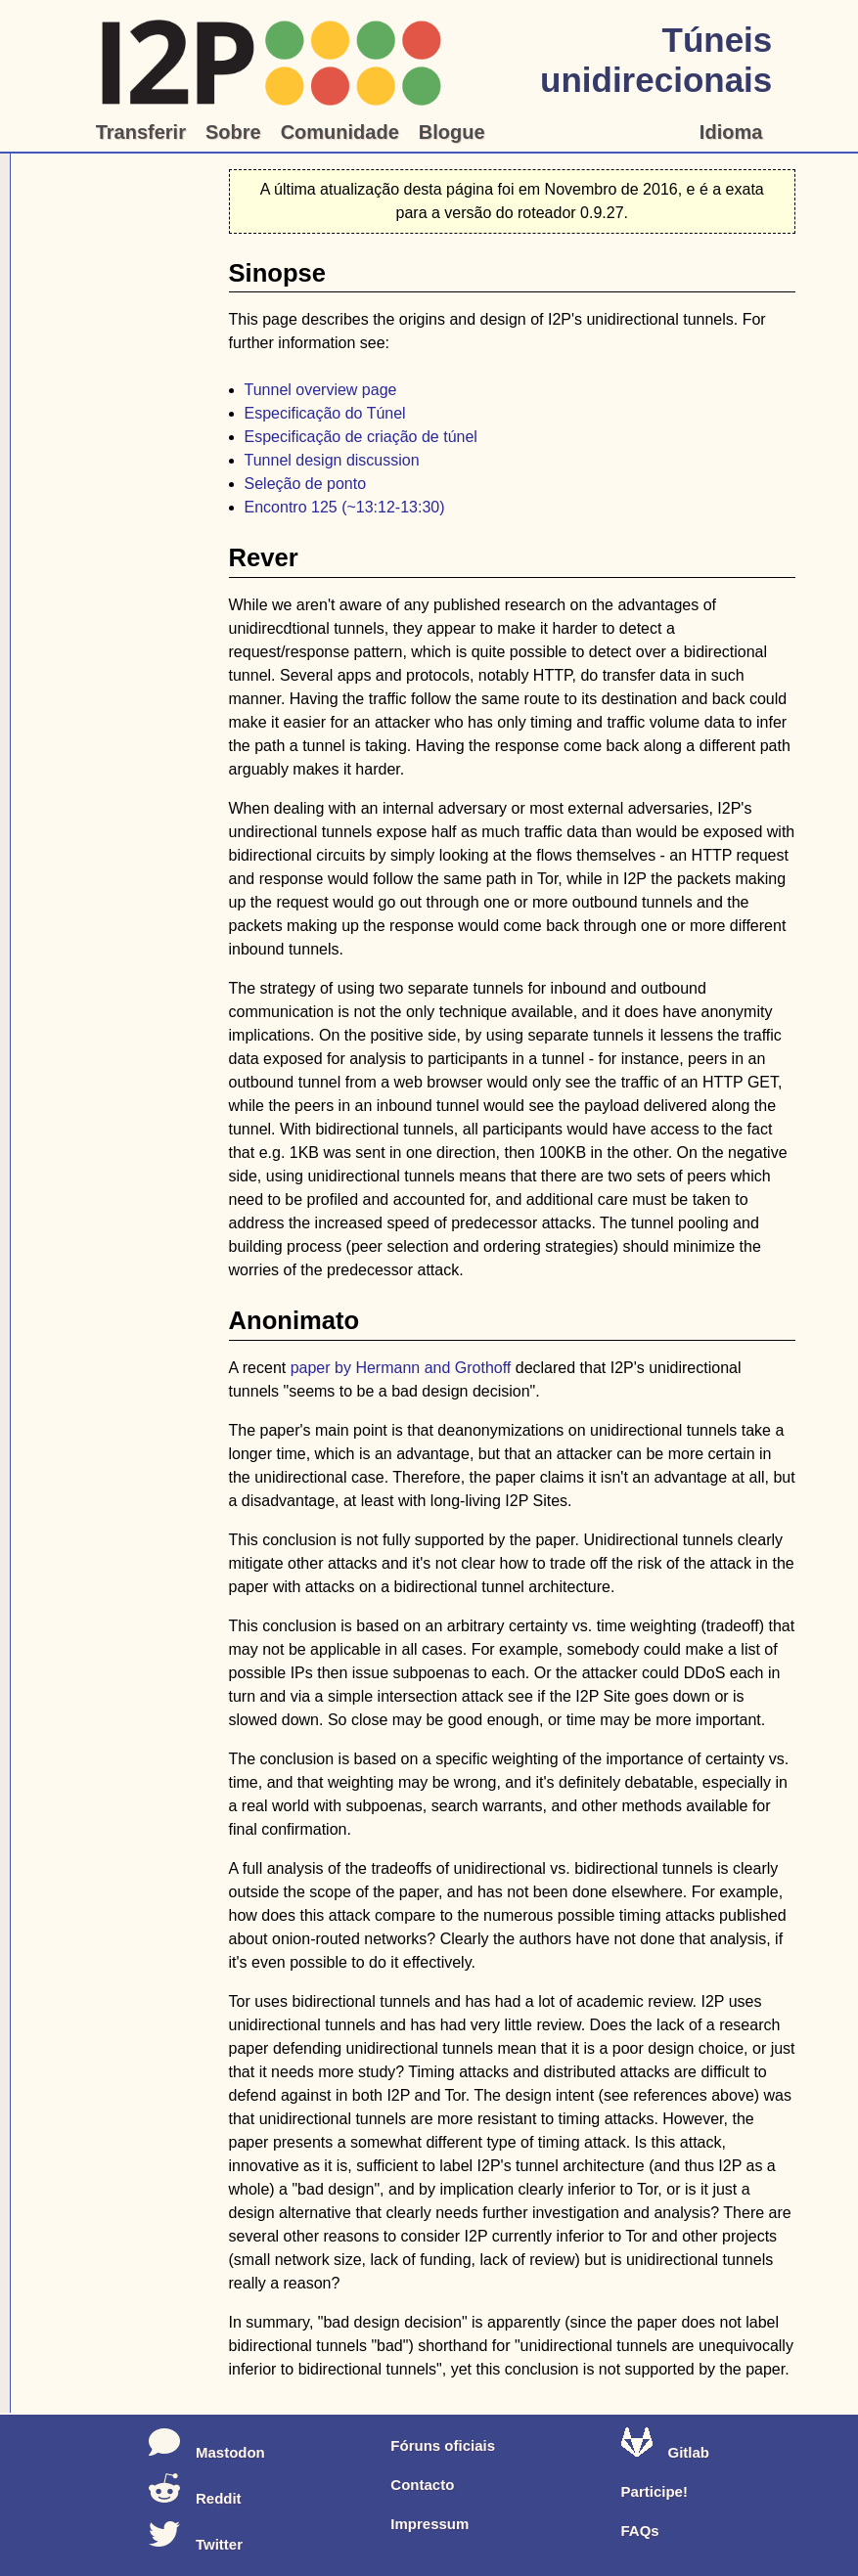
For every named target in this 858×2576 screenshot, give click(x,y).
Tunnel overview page (321, 389)
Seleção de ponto (306, 483)
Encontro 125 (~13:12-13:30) (345, 507)
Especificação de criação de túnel (361, 436)
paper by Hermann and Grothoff (401, 1367)
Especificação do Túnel (325, 413)
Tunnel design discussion (332, 460)
